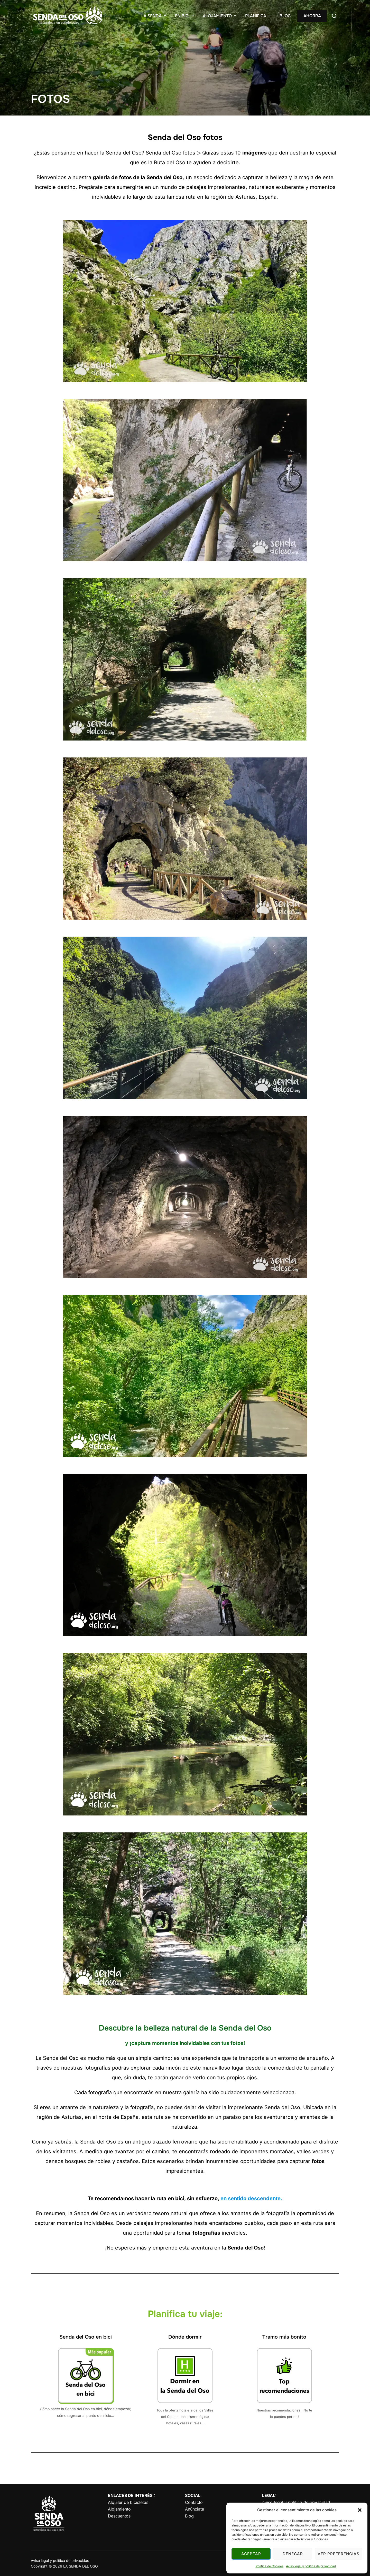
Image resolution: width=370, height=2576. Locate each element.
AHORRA (312, 15)
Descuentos (119, 2516)
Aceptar (251, 2553)
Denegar (293, 2553)
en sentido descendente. (251, 2198)
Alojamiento (119, 2509)
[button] (359, 2510)
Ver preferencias (338, 2553)
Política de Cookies (269, 2566)
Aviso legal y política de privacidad (311, 2566)
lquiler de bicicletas (128, 2502)
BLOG (285, 15)
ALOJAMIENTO (220, 15)
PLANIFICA (258, 15)
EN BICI (185, 15)
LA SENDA (154, 15)
